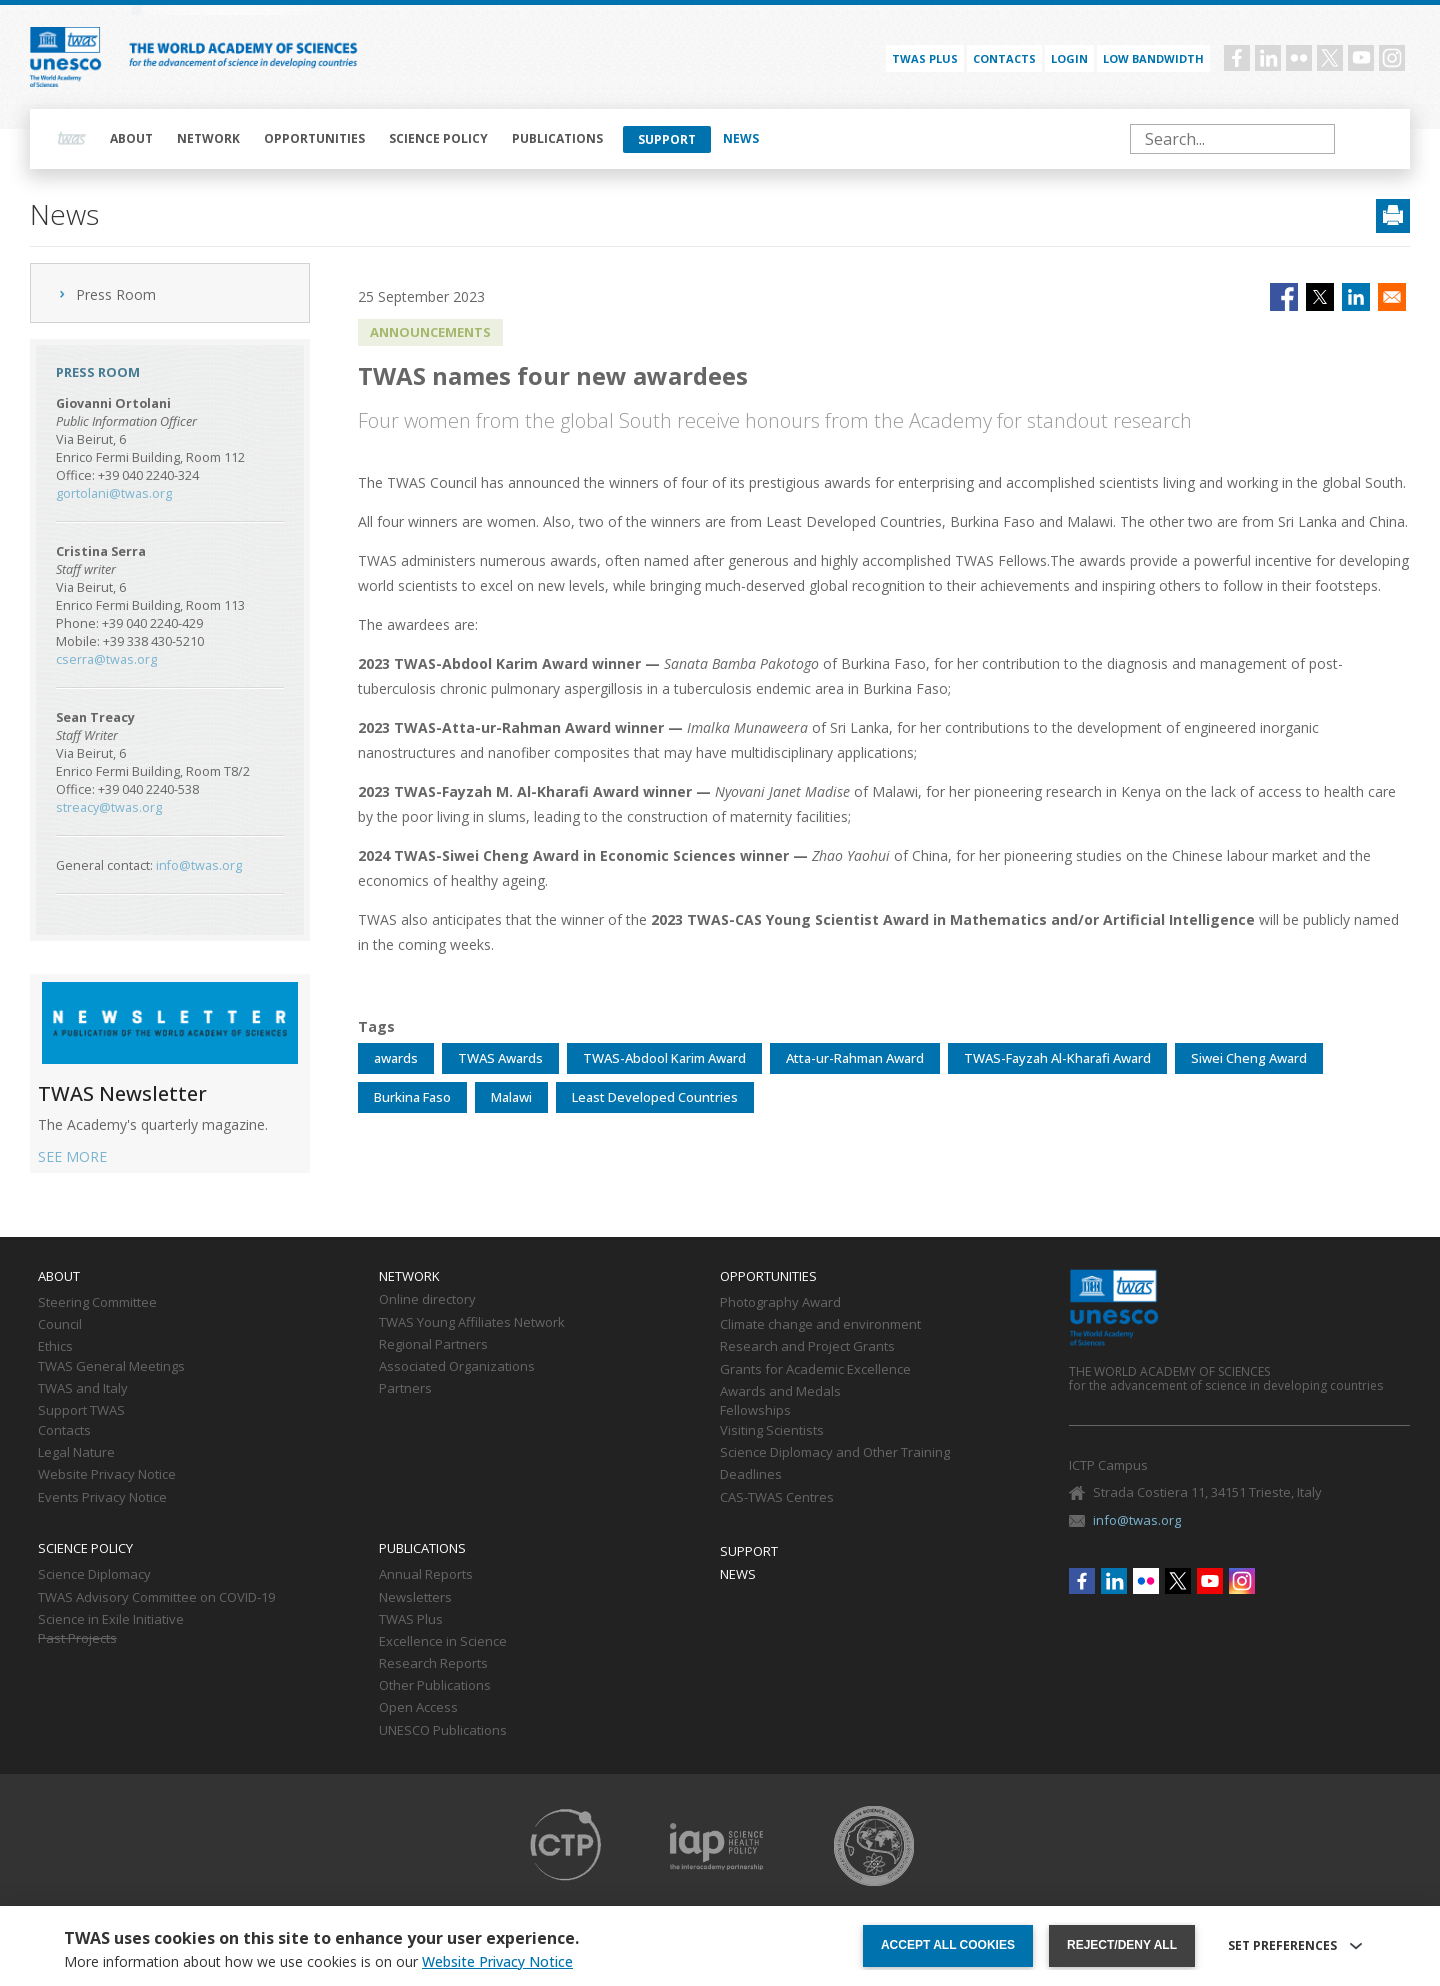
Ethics (55, 1347)
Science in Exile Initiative (111, 1620)
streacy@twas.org (109, 807)
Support (667, 139)
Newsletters (415, 1598)
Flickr (1299, 58)
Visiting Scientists (772, 1431)
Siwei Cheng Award (1249, 1058)
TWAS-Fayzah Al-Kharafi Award (1057, 1058)
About (131, 138)
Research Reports (433, 1664)
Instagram (1392, 58)
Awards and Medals (780, 1392)
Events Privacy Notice (102, 1498)
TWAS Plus (411, 1620)
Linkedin (1268, 58)
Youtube (1361, 58)
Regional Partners (433, 1345)
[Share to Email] (1392, 297)
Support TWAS (81, 1411)
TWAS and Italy (83, 1389)
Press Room (116, 294)
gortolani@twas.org (114, 493)
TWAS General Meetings (111, 1367)
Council (60, 1325)
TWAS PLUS (925, 58)
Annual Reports (426, 1575)
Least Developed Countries (655, 1097)
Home (72, 139)
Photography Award (780, 1303)
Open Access (418, 1708)
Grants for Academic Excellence (815, 1370)
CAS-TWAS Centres (777, 1498)
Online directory (427, 1300)
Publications (557, 138)
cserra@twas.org (106, 659)
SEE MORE (72, 1156)
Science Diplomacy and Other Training (835, 1453)
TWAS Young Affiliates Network (472, 1323)
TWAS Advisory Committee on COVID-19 (156, 1598)
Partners (405, 1389)
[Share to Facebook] (1284, 297)
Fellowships (755, 1411)
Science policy (438, 138)
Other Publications (435, 1686)
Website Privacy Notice (107, 1475)
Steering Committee (97, 1303)
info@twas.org (199, 865)
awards (396, 1058)
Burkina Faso (412, 1097)
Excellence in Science (443, 1642)
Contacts (1004, 58)
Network (208, 138)
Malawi (511, 1097)
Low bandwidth (1153, 58)
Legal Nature (76, 1453)
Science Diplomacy (94, 1575)
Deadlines (751, 1475)
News (741, 138)
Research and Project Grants (807, 1347)
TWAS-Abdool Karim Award (664, 1058)
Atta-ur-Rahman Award (855, 1058)
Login (1069, 58)
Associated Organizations (457, 1367)
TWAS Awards (500, 1058)
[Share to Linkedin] (1356, 297)
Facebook (1237, 58)
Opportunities (314, 138)
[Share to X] (1320, 297)
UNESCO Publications (443, 1731)
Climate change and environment (820, 1325)
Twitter (1330, 58)
